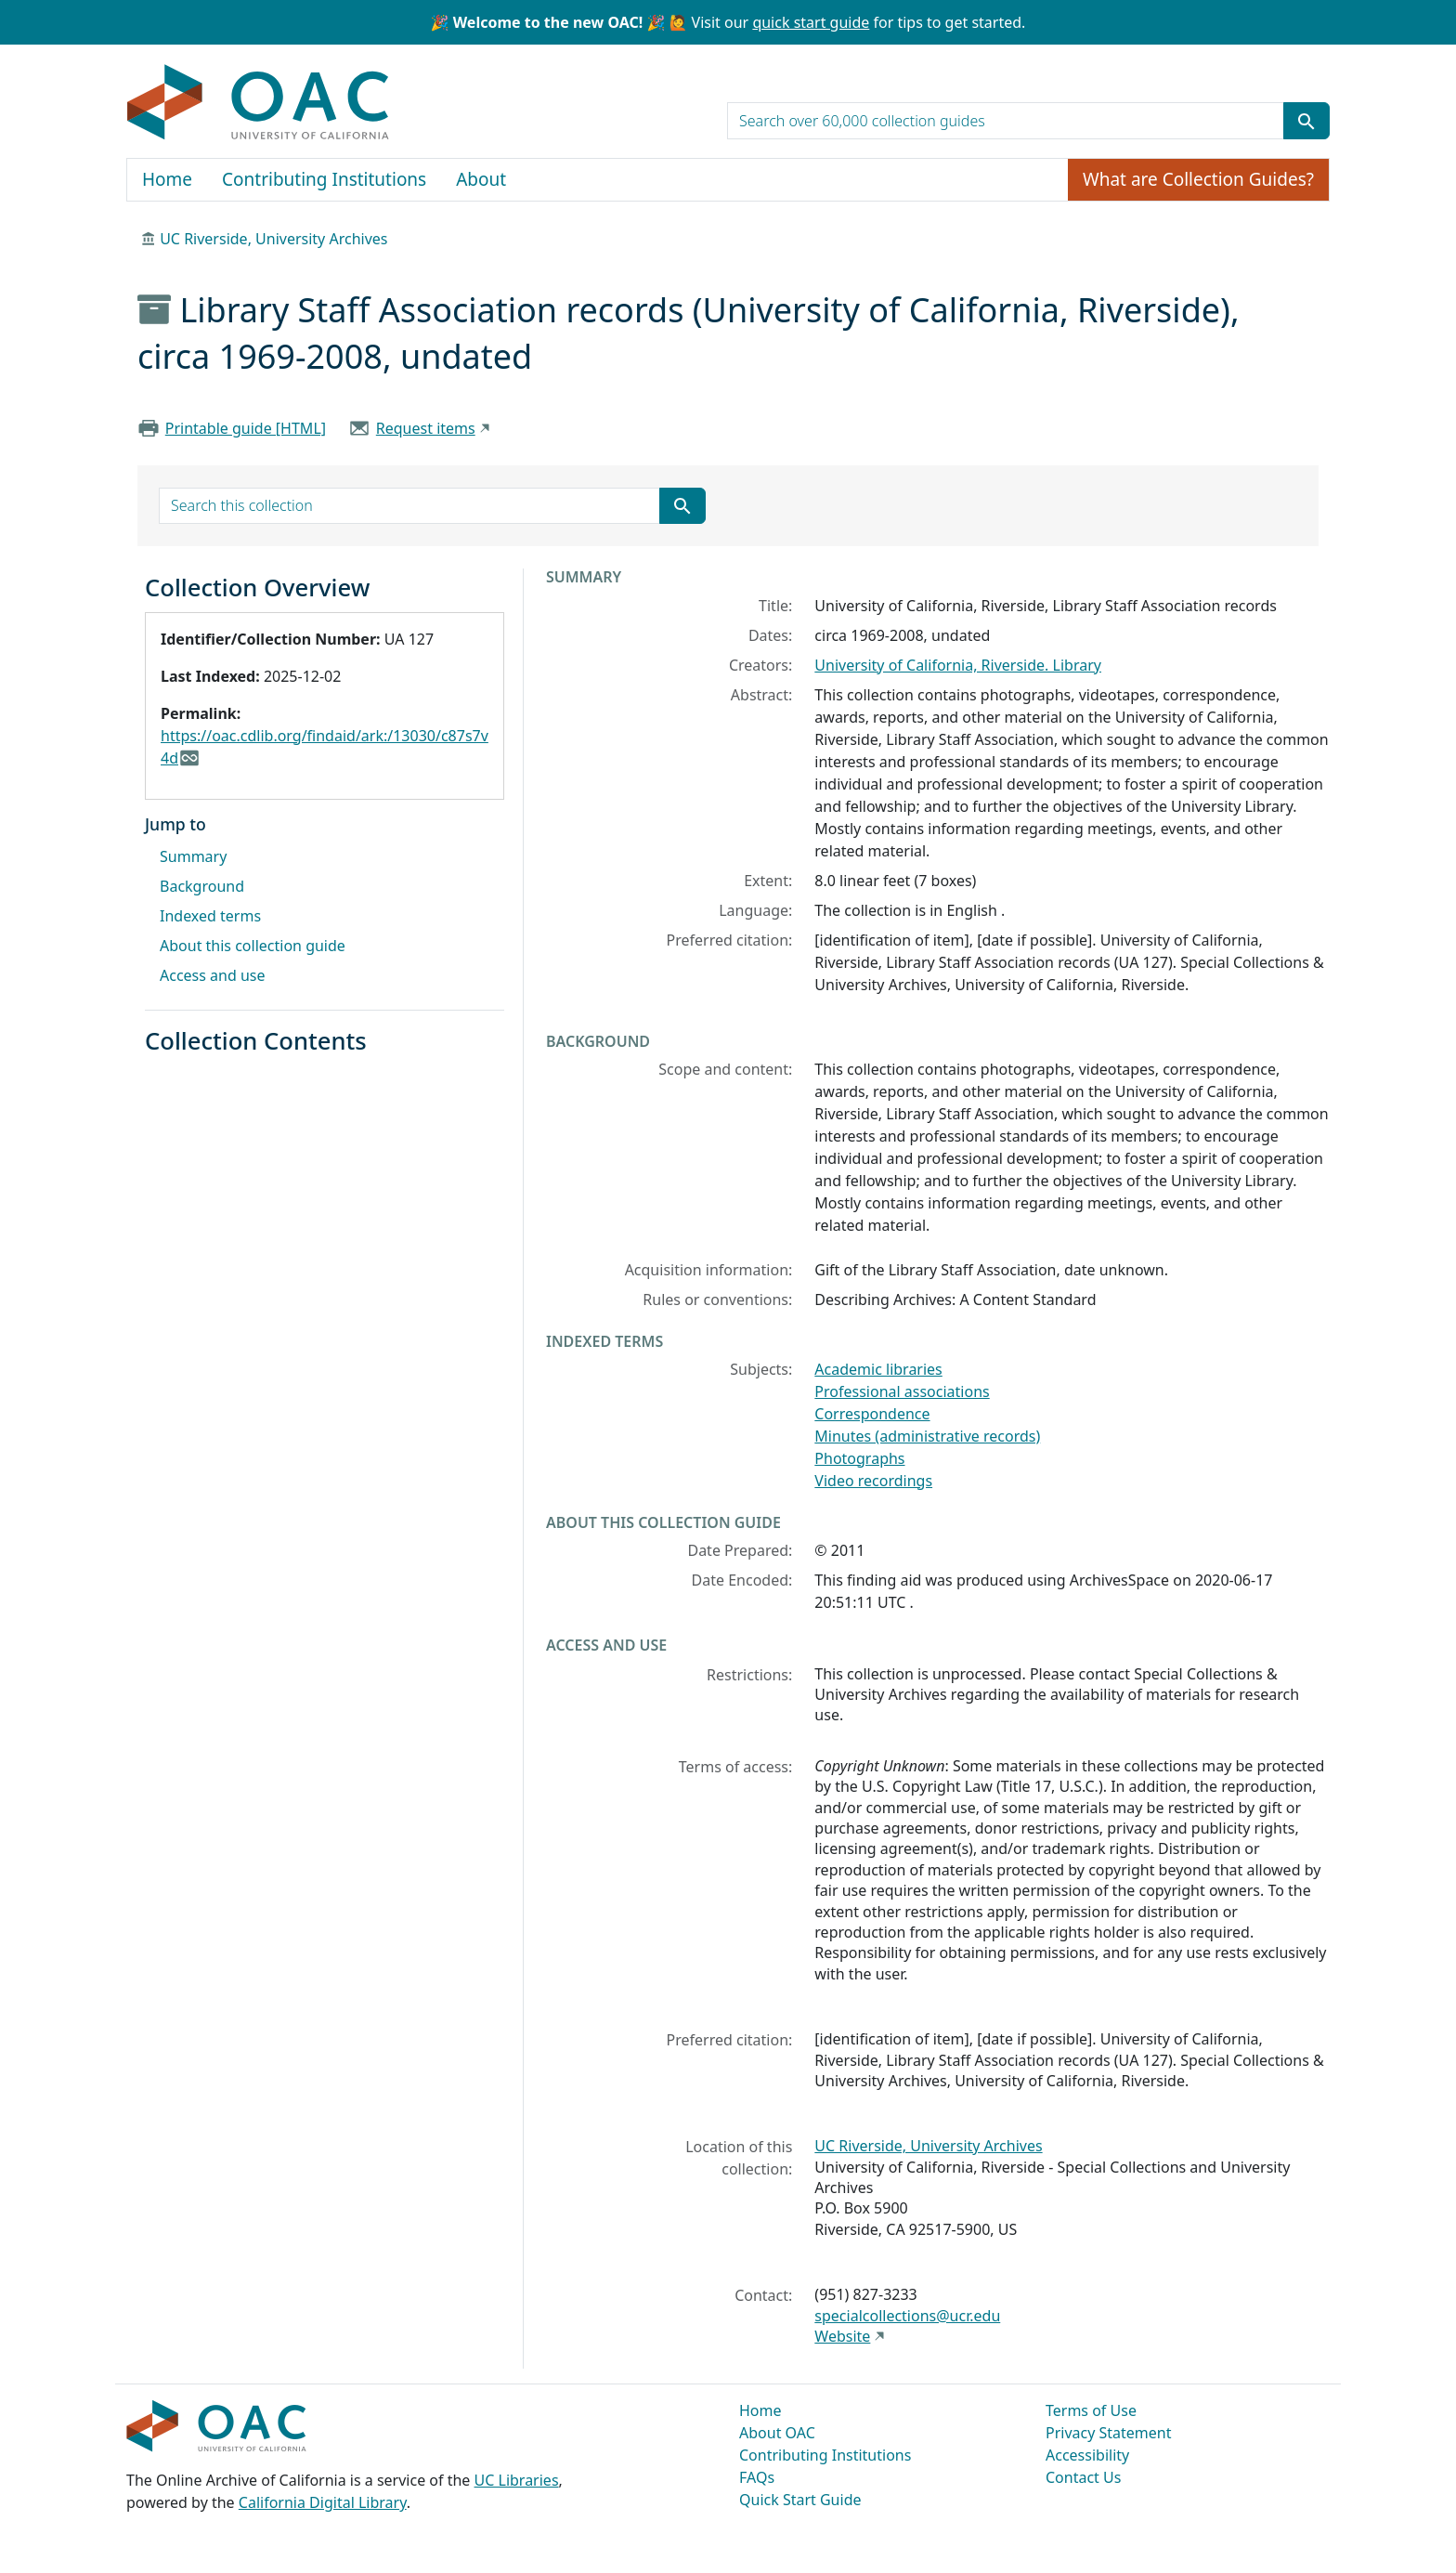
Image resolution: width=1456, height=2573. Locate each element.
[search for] (1005, 120)
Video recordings (873, 1480)
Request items (425, 428)
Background (202, 886)
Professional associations (901, 1391)
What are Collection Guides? (1198, 179)
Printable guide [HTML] (245, 428)
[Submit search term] (1306, 120)
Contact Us (1083, 2477)
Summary (193, 856)
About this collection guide (252, 945)
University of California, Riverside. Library (957, 665)
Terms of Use (1091, 2410)
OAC (258, 103)
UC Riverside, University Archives (273, 239)
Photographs (859, 1458)
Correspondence (872, 1414)
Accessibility (1087, 2455)
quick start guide (810, 22)
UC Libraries (516, 2480)
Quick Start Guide (800, 2499)
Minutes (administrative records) (927, 1436)
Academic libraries (878, 1369)
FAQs (756, 2477)
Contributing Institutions (324, 179)
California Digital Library (323, 2502)
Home (167, 179)
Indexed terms (210, 916)
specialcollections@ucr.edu (907, 2315)
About (481, 179)
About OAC (777, 2433)
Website (842, 2336)
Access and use (213, 975)
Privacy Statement (1109, 2433)
